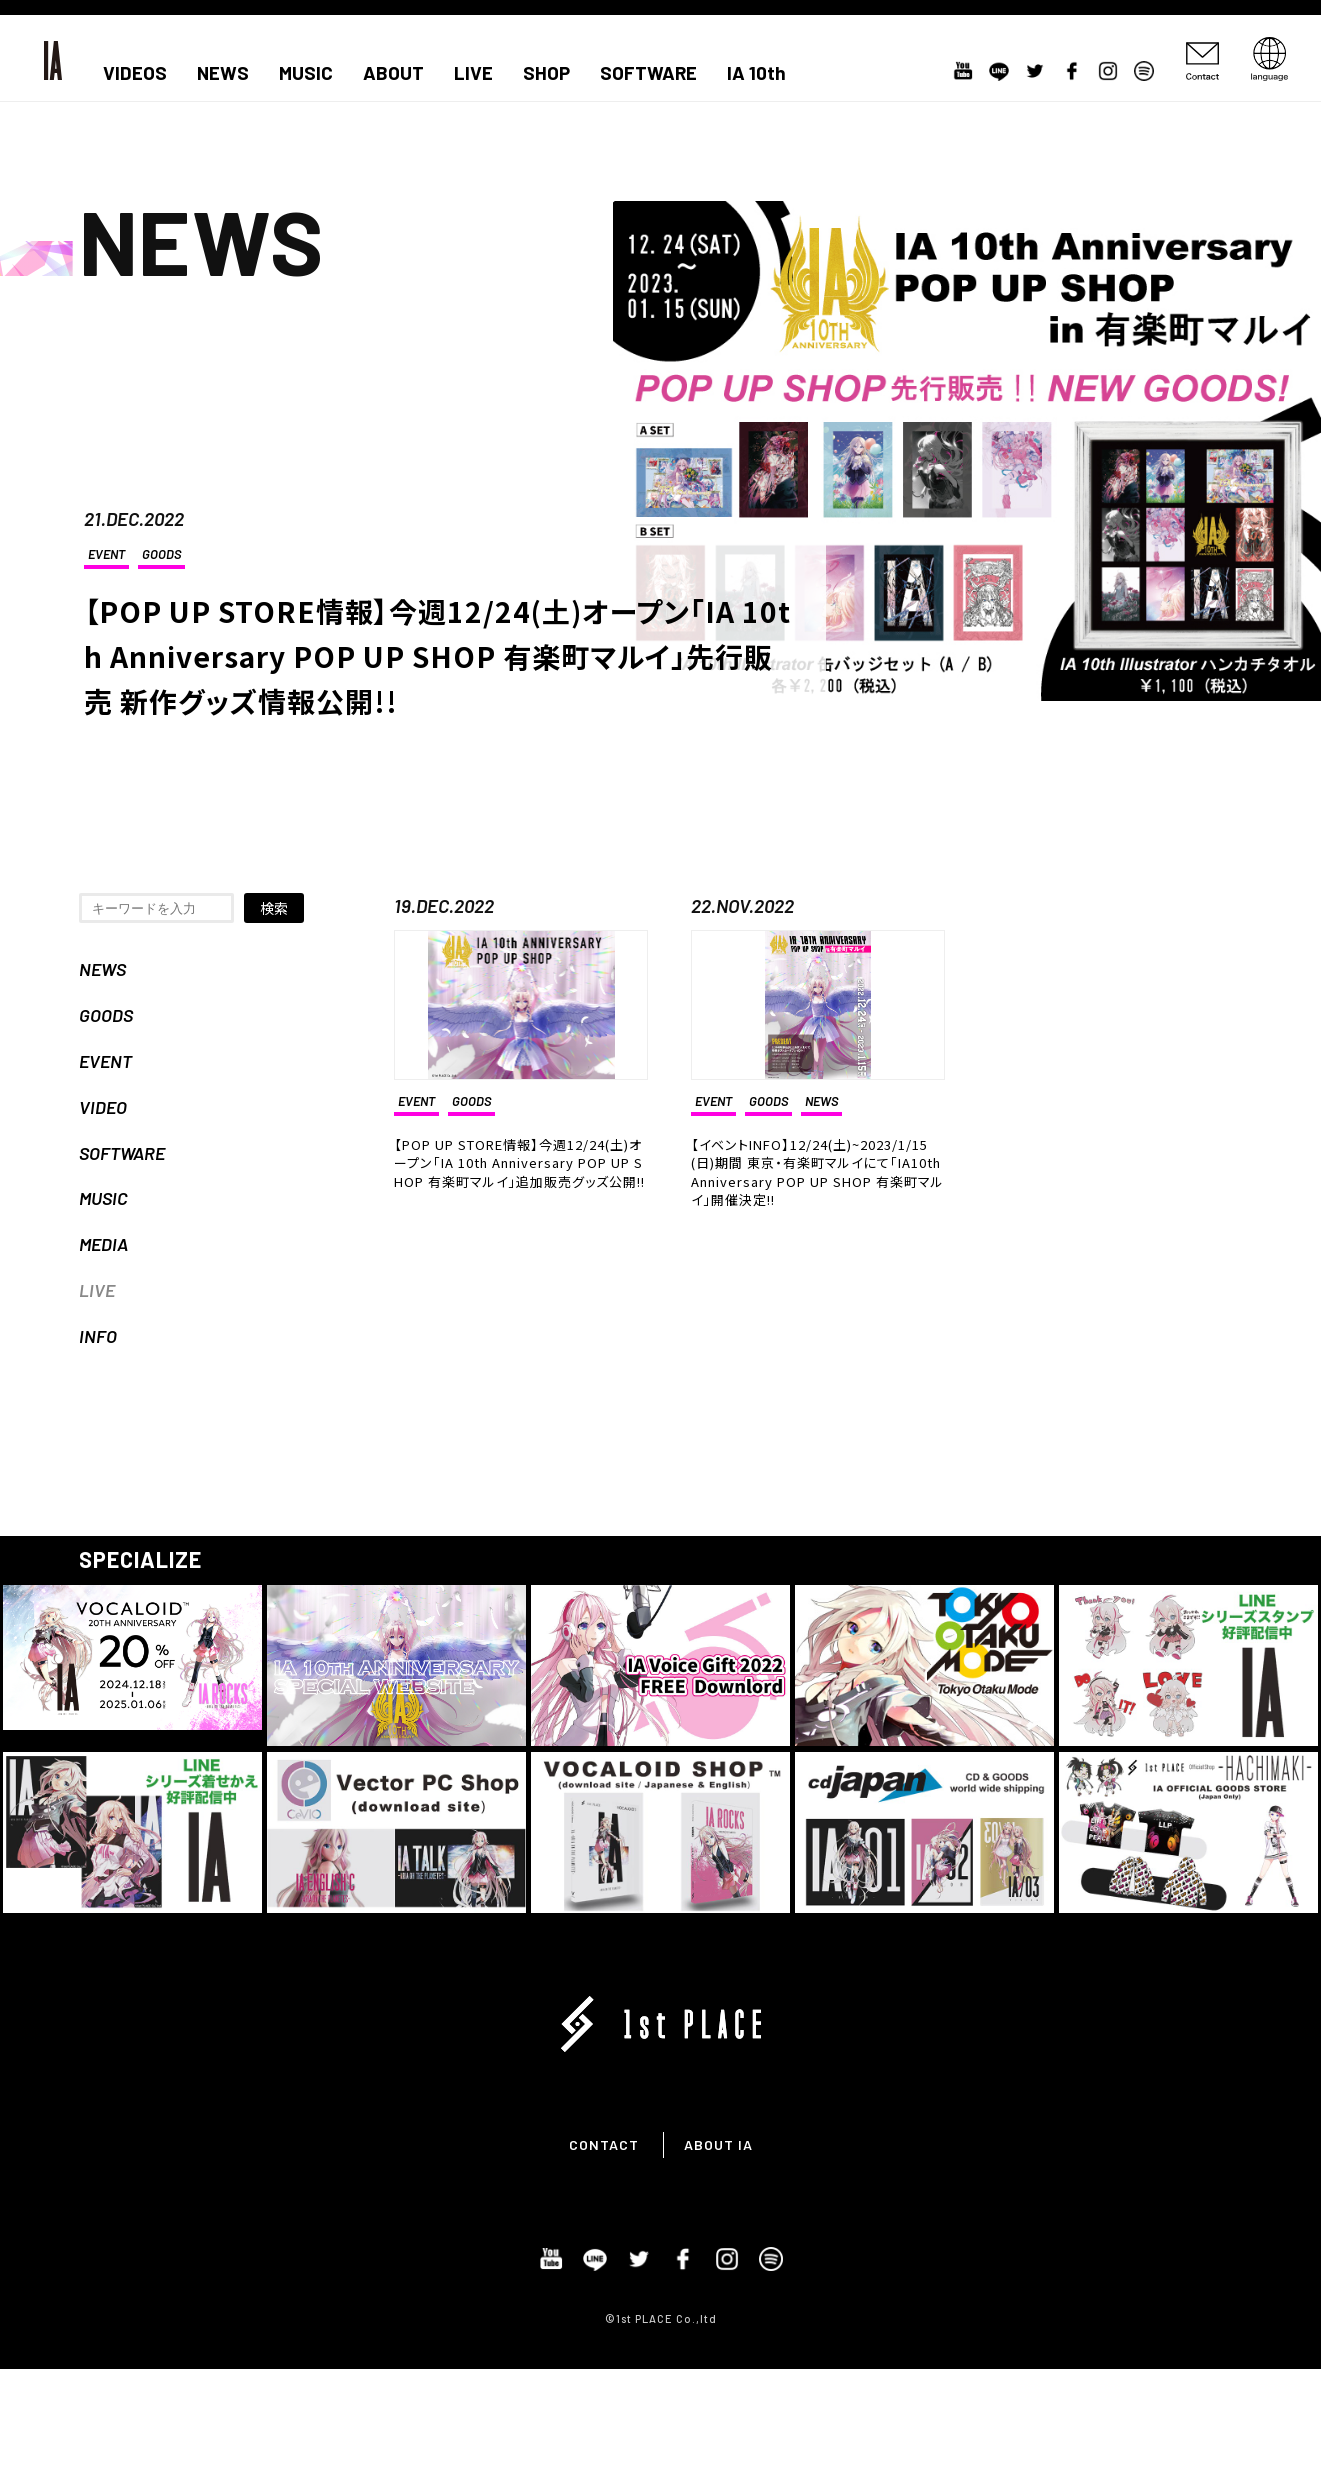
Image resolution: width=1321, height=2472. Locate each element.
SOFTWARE (648, 73)
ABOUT (393, 73)
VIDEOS (135, 73)
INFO (98, 1336)
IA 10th (756, 73)
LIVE (473, 73)
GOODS (161, 554)
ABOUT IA (718, 2144)
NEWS (223, 73)
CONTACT (604, 2144)
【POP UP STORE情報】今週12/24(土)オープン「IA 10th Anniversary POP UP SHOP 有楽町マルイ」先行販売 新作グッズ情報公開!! (437, 656)
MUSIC (306, 73)
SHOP (546, 73)
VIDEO (103, 1107)
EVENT (106, 554)
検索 (274, 908)
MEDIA (103, 1244)
